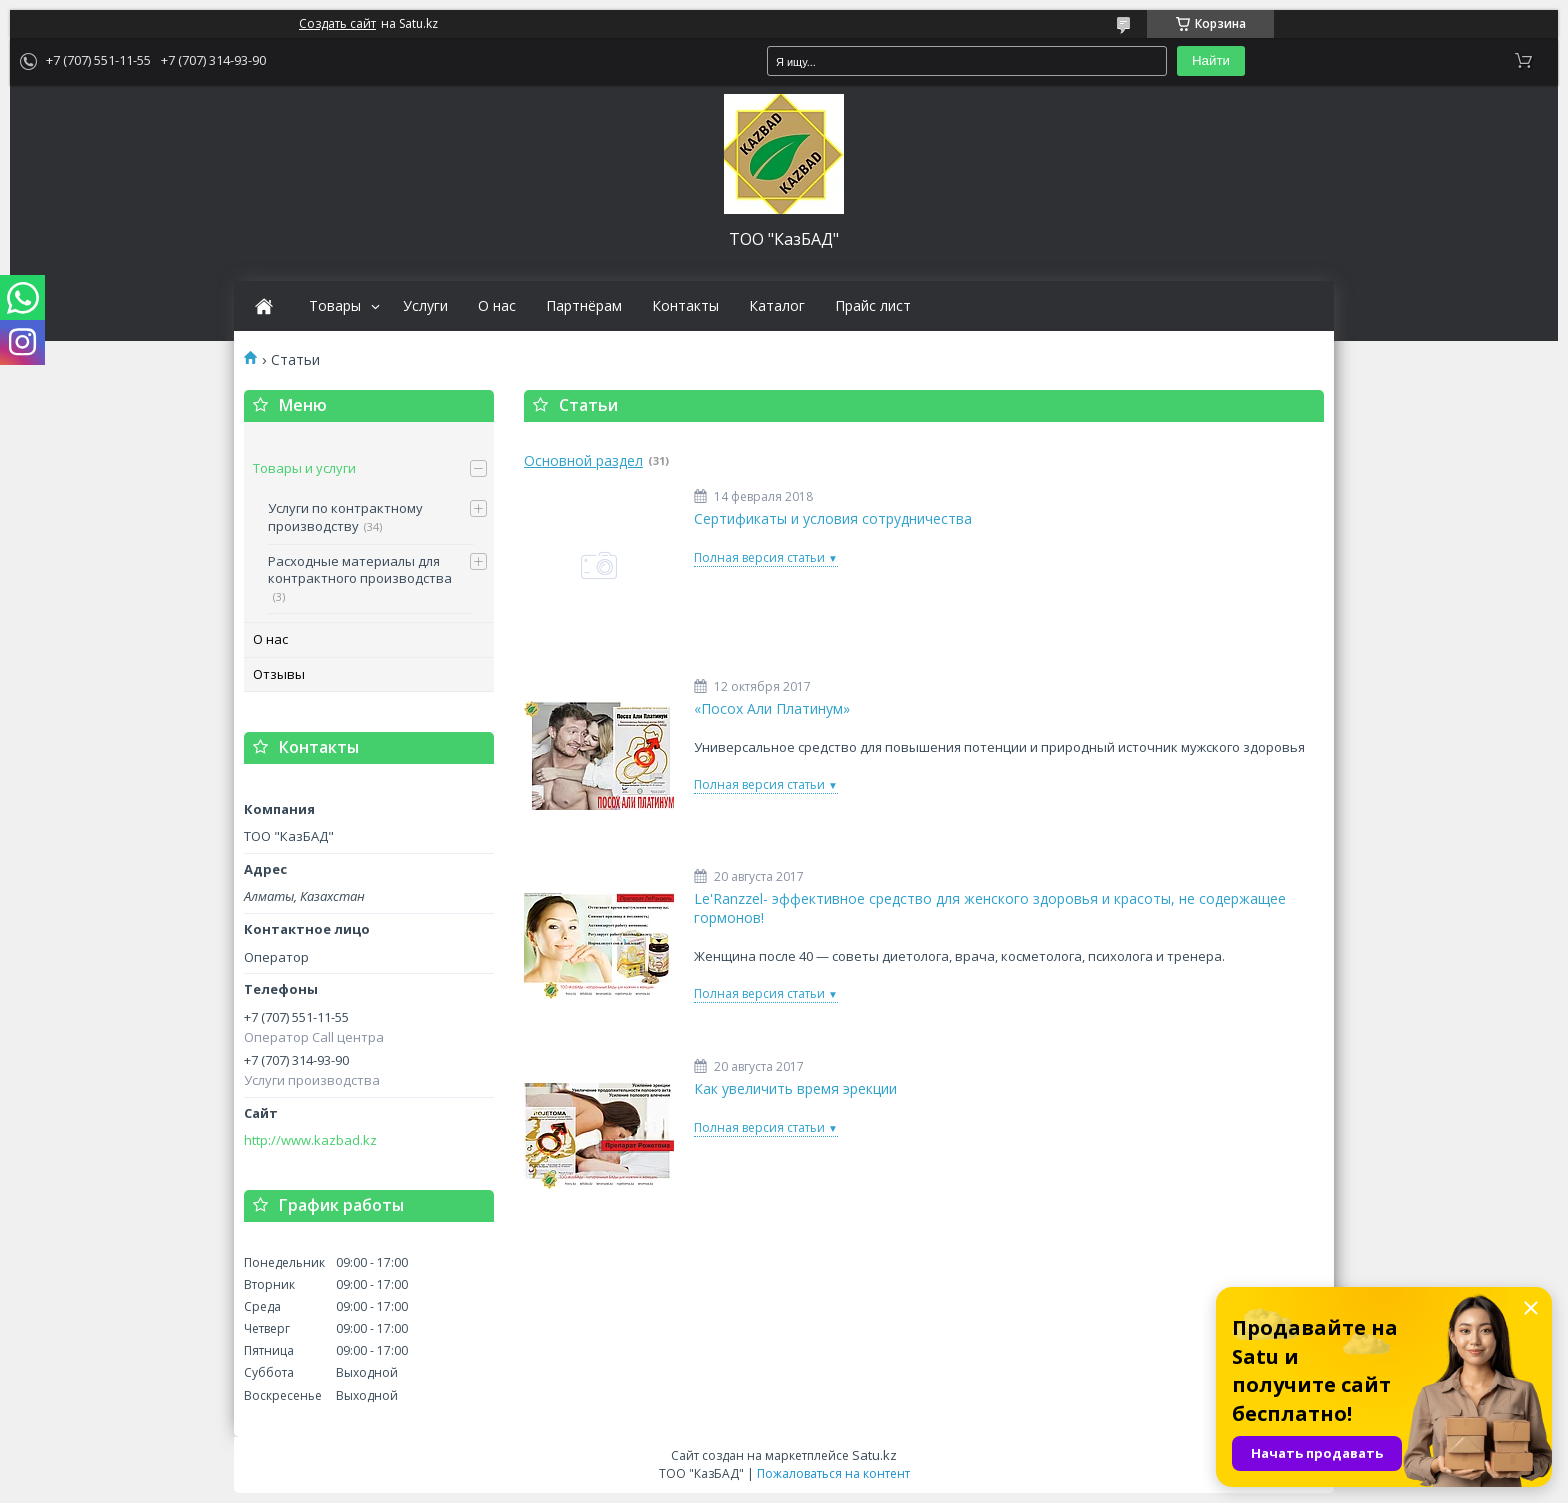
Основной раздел (583, 460)
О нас (497, 306)
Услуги (425, 306)
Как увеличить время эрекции (795, 1089)
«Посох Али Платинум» (772, 709)
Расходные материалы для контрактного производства (360, 570)
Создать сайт (337, 24)
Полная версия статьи (759, 557)
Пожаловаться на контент (833, 1473)
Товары (335, 306)
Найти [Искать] (1211, 60)
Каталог (777, 306)
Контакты (685, 306)
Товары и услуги (304, 468)
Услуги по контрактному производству (345, 517)
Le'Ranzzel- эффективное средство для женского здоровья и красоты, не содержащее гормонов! (990, 908)
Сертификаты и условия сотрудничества (833, 519)
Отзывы (279, 674)
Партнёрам (584, 306)
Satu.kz (874, 1455)
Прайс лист (873, 306)
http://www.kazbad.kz (310, 1140)
